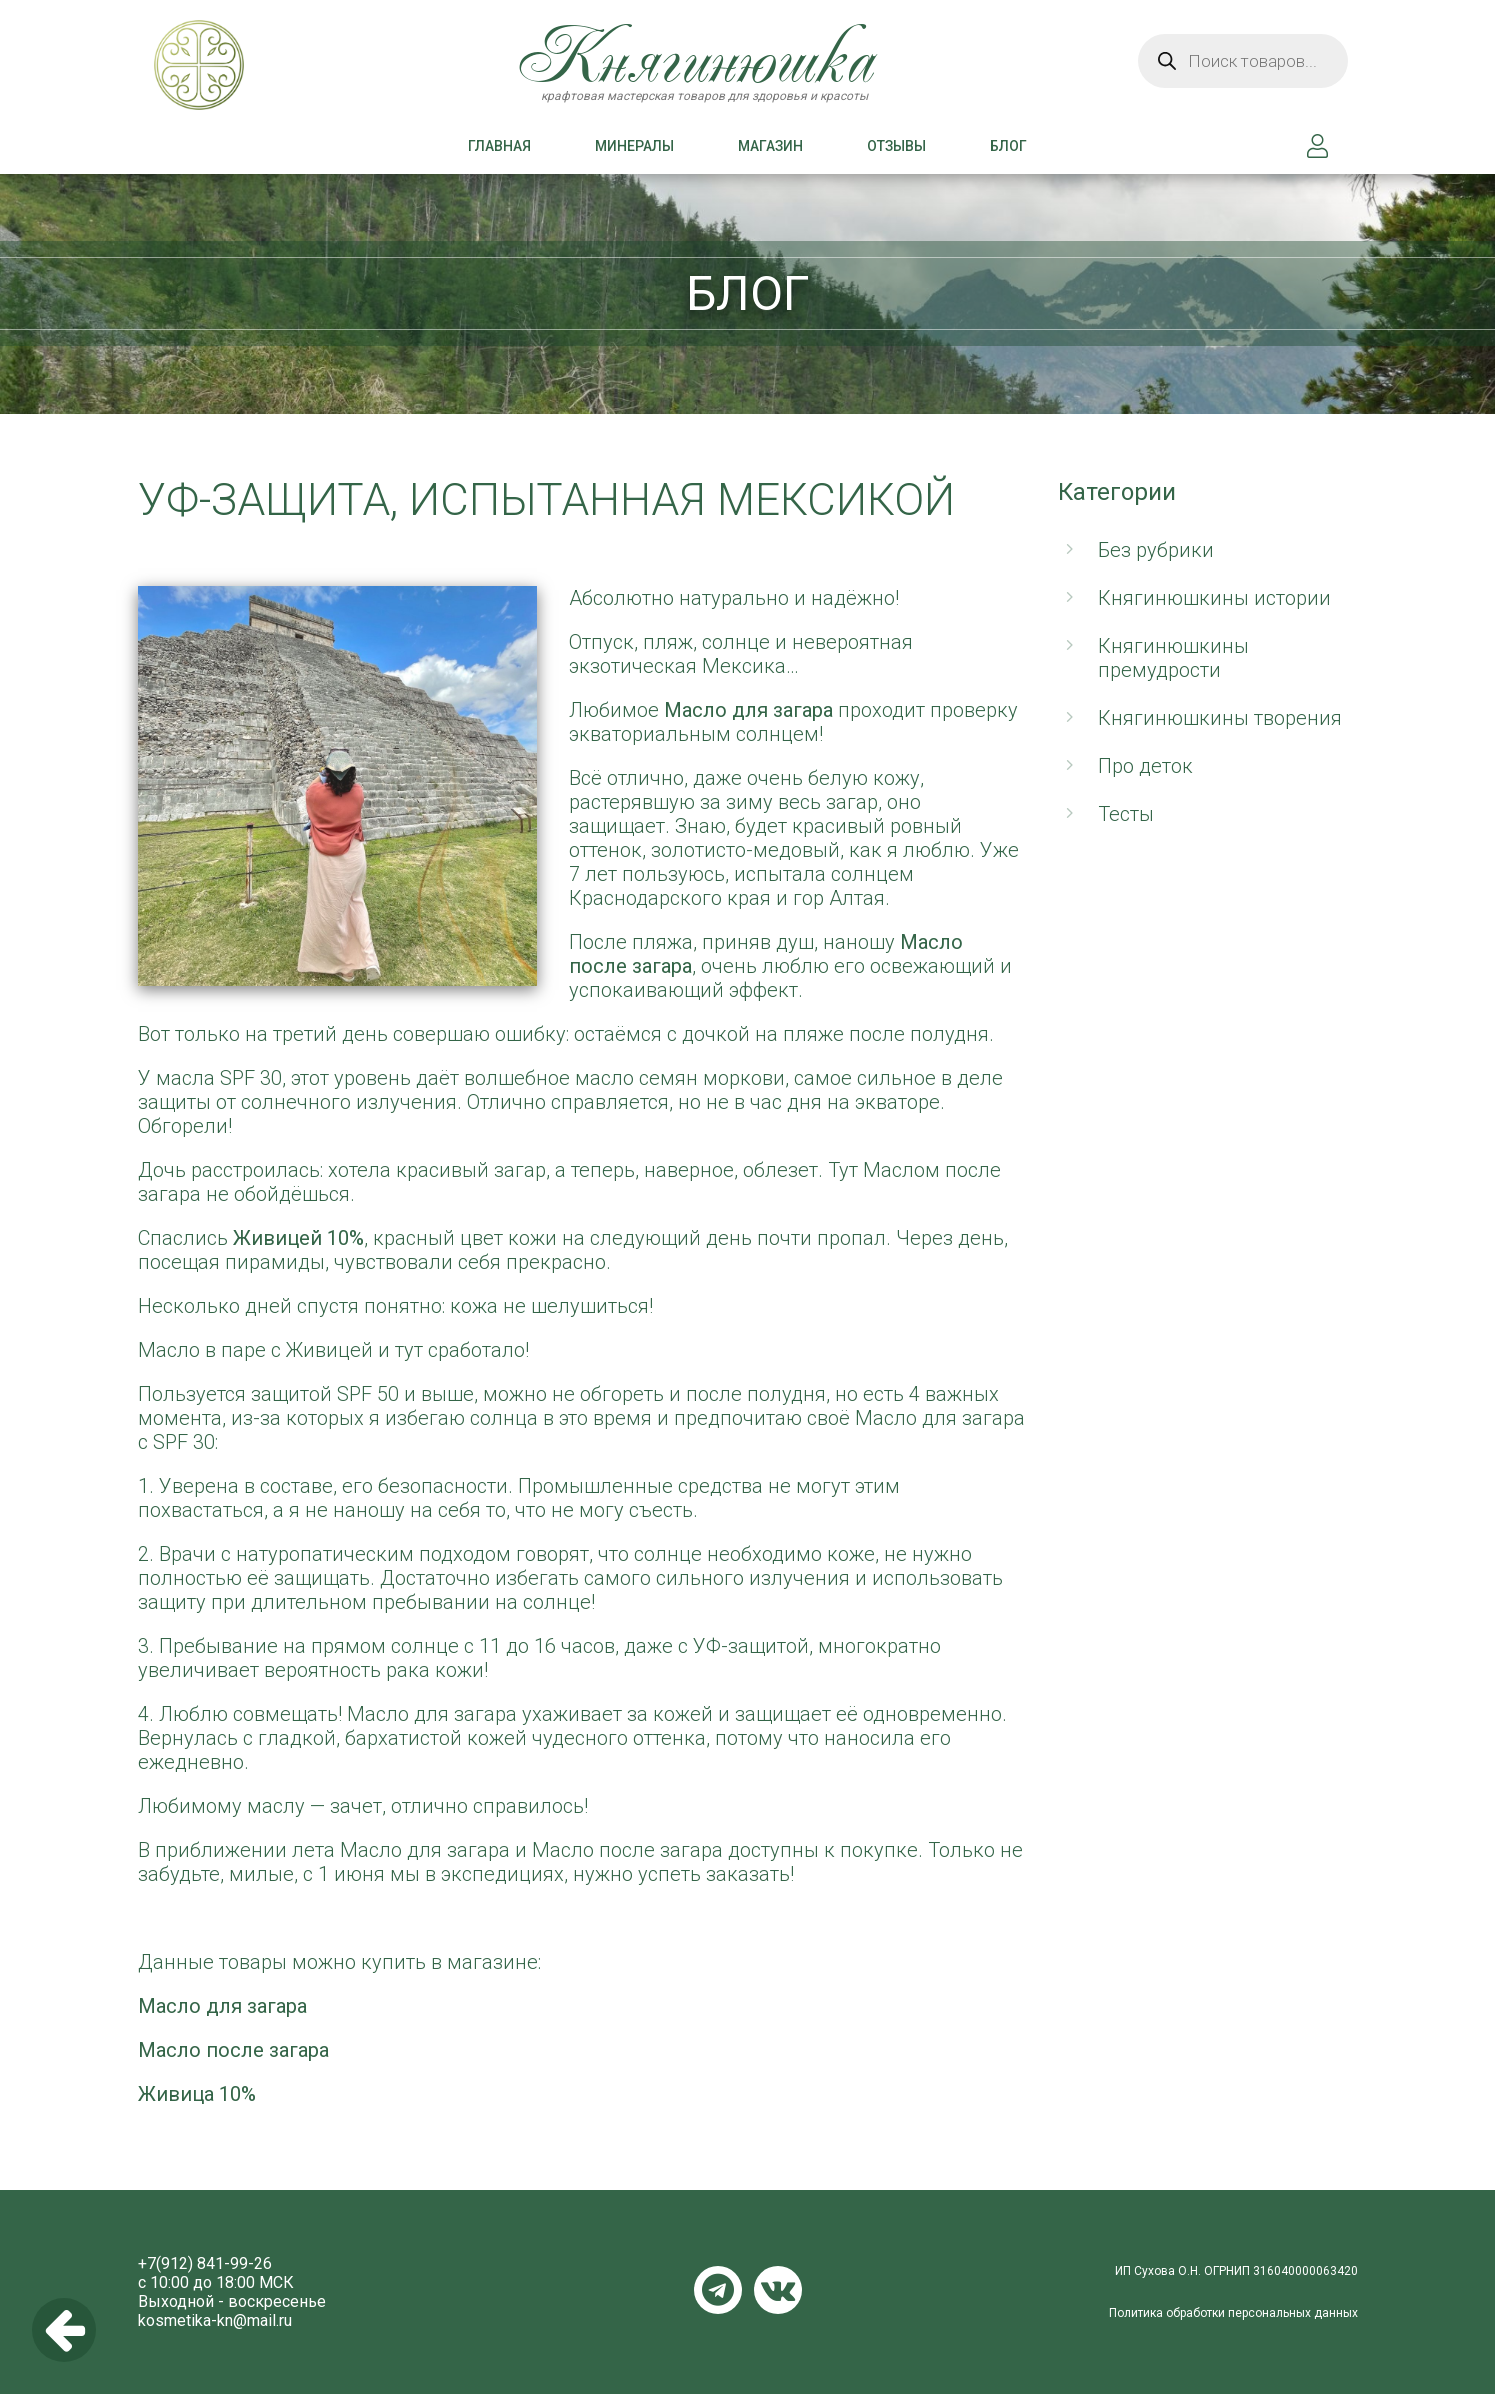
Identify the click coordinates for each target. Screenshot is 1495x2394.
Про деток (1145, 766)
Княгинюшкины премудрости (1173, 658)
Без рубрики (1156, 550)
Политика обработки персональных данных (1233, 2313)
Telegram (718, 2290)
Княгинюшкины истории (1214, 598)
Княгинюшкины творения (1220, 718)
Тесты (1126, 814)
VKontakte (778, 2290)
